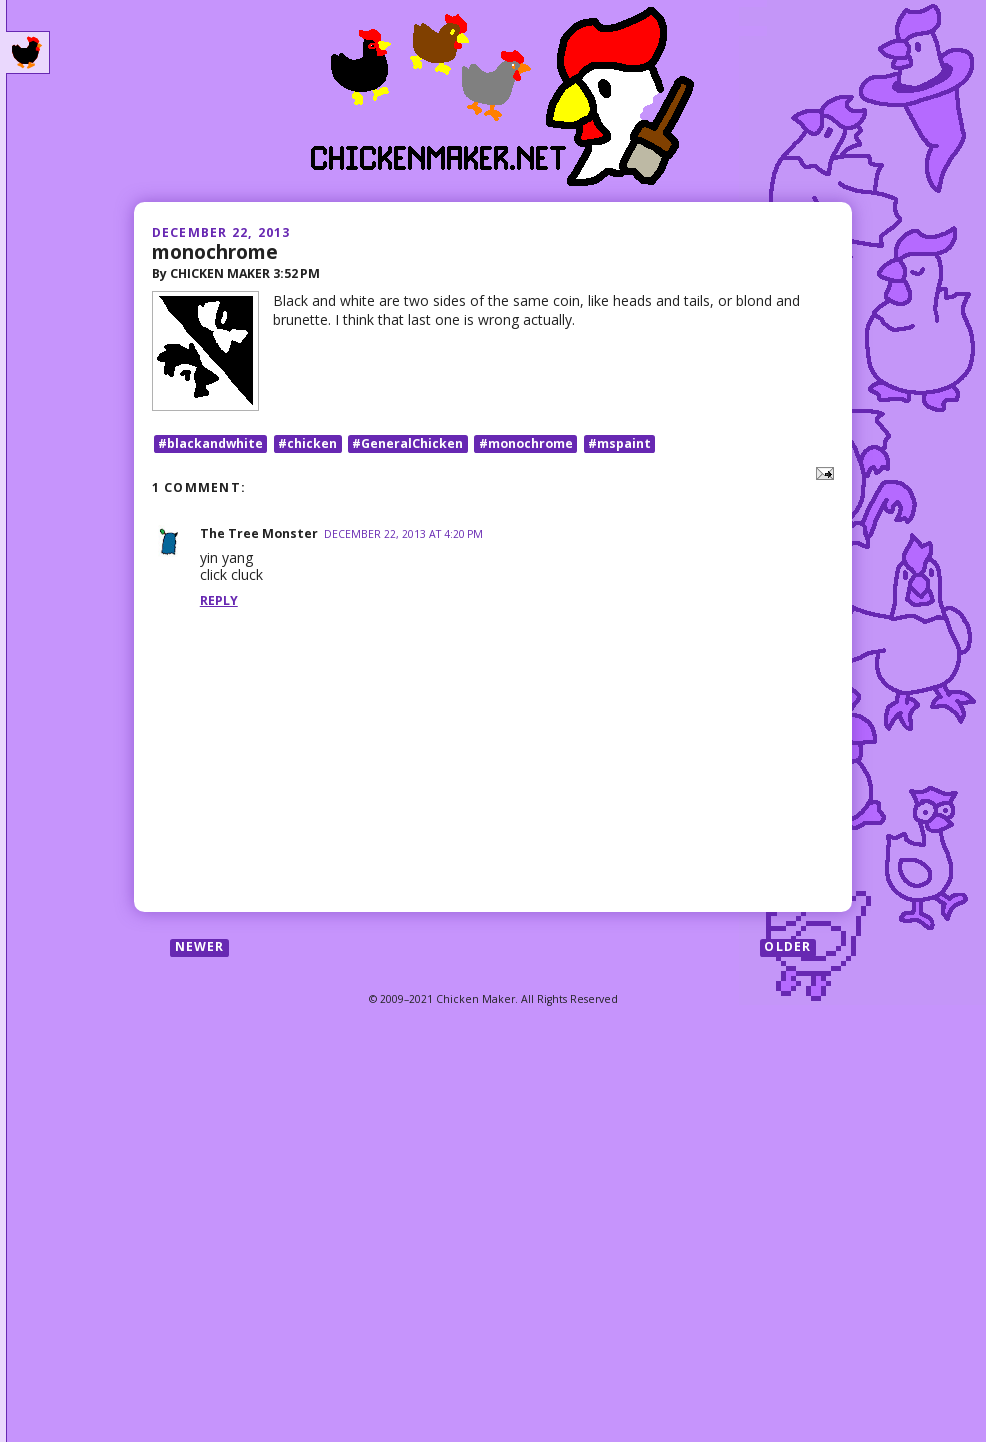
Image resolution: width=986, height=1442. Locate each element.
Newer (200, 947)
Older (787, 947)
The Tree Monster (259, 533)
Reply (219, 600)
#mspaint (619, 443)
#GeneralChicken (407, 443)
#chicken (307, 443)
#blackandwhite (210, 443)
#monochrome (526, 443)
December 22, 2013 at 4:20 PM (403, 534)
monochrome (215, 251)
